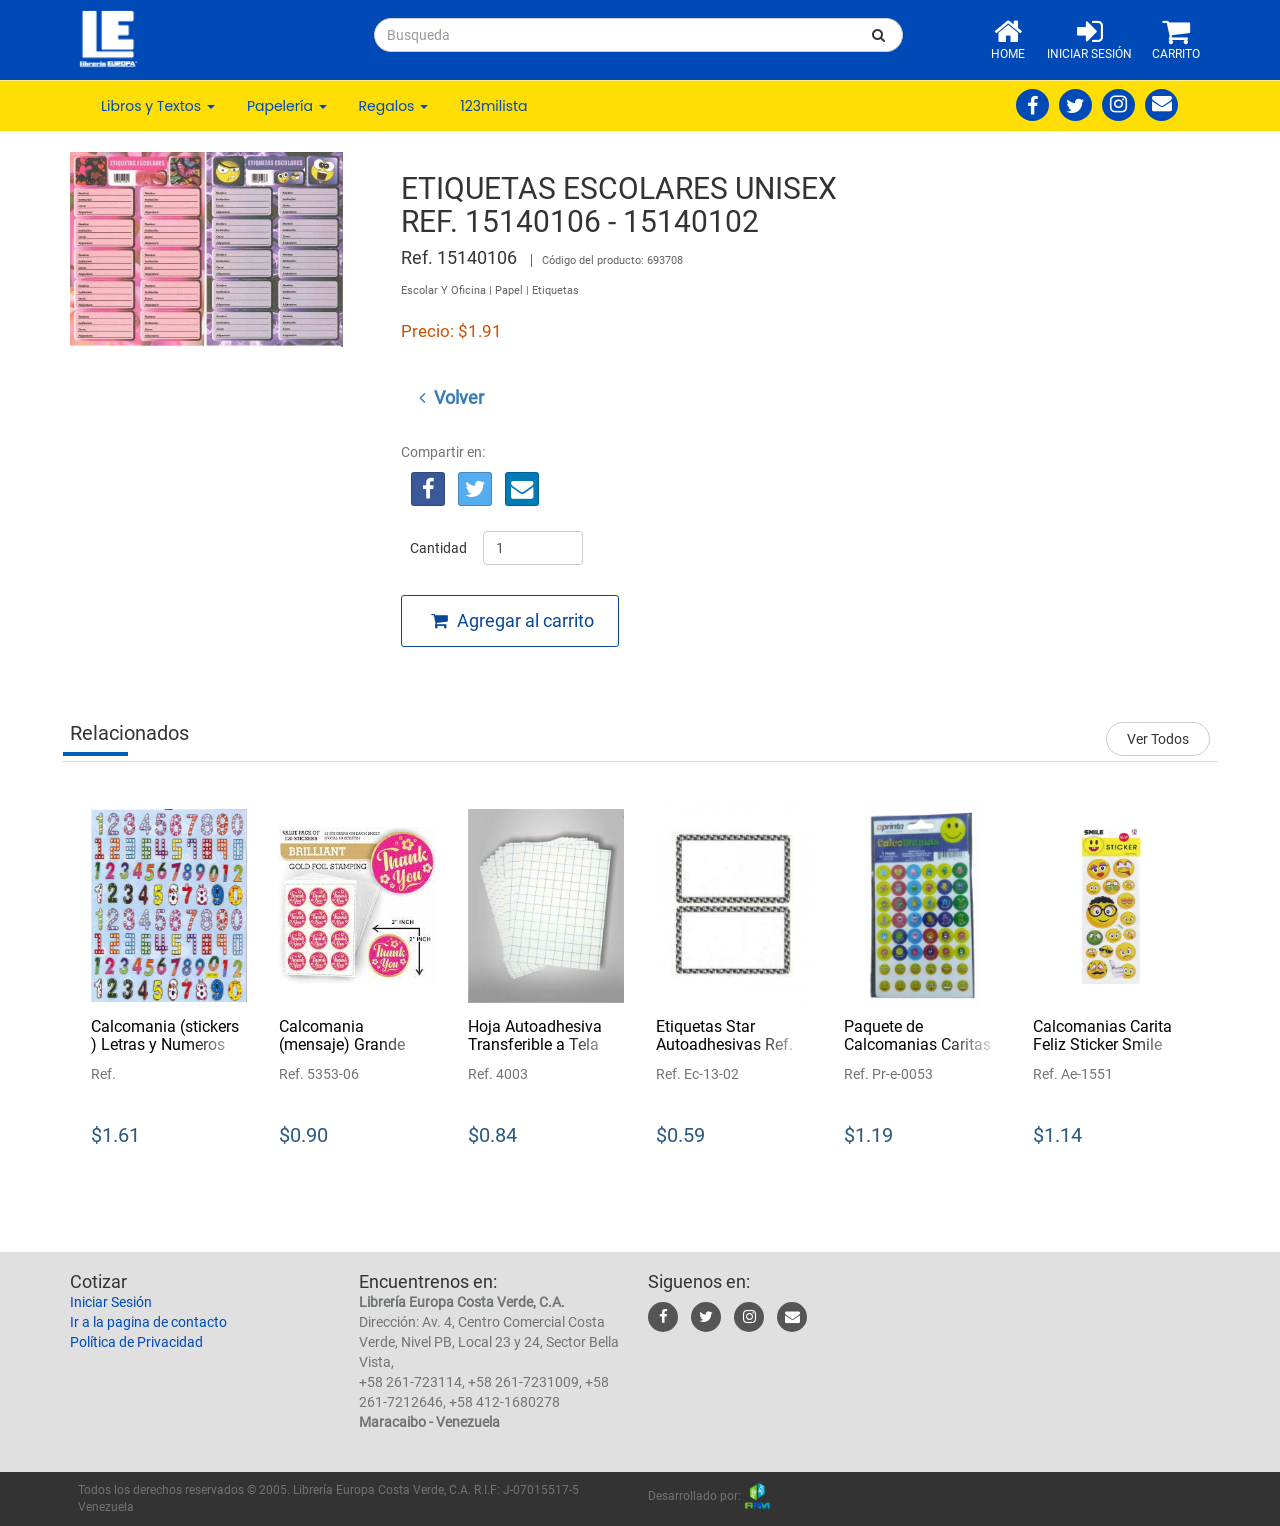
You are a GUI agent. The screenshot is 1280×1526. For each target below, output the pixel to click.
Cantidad (438, 548)
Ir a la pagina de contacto (148, 1322)
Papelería (287, 106)
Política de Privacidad (136, 1342)
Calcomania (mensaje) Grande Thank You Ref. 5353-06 (355, 1053)
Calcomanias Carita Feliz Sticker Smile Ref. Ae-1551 (1102, 1044)
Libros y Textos (158, 106)
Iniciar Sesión (111, 1302)
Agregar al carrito (512, 620)
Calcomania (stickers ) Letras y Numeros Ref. (165, 1044)
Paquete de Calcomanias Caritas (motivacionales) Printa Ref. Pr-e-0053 (917, 1053)
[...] (615, 35)
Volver (451, 397)
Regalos (394, 106)
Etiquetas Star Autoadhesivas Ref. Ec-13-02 (724, 1044)
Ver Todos (1158, 739)
